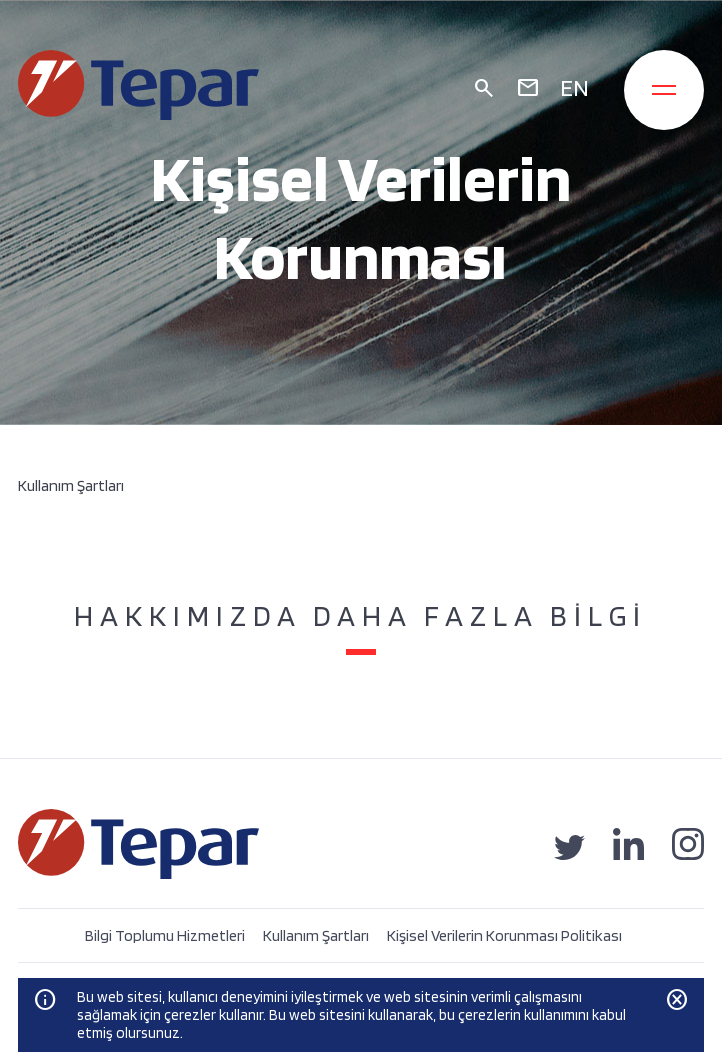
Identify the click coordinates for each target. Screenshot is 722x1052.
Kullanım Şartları (316, 935)
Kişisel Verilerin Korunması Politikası (504, 935)
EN (574, 87)
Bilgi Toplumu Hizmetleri (165, 935)
